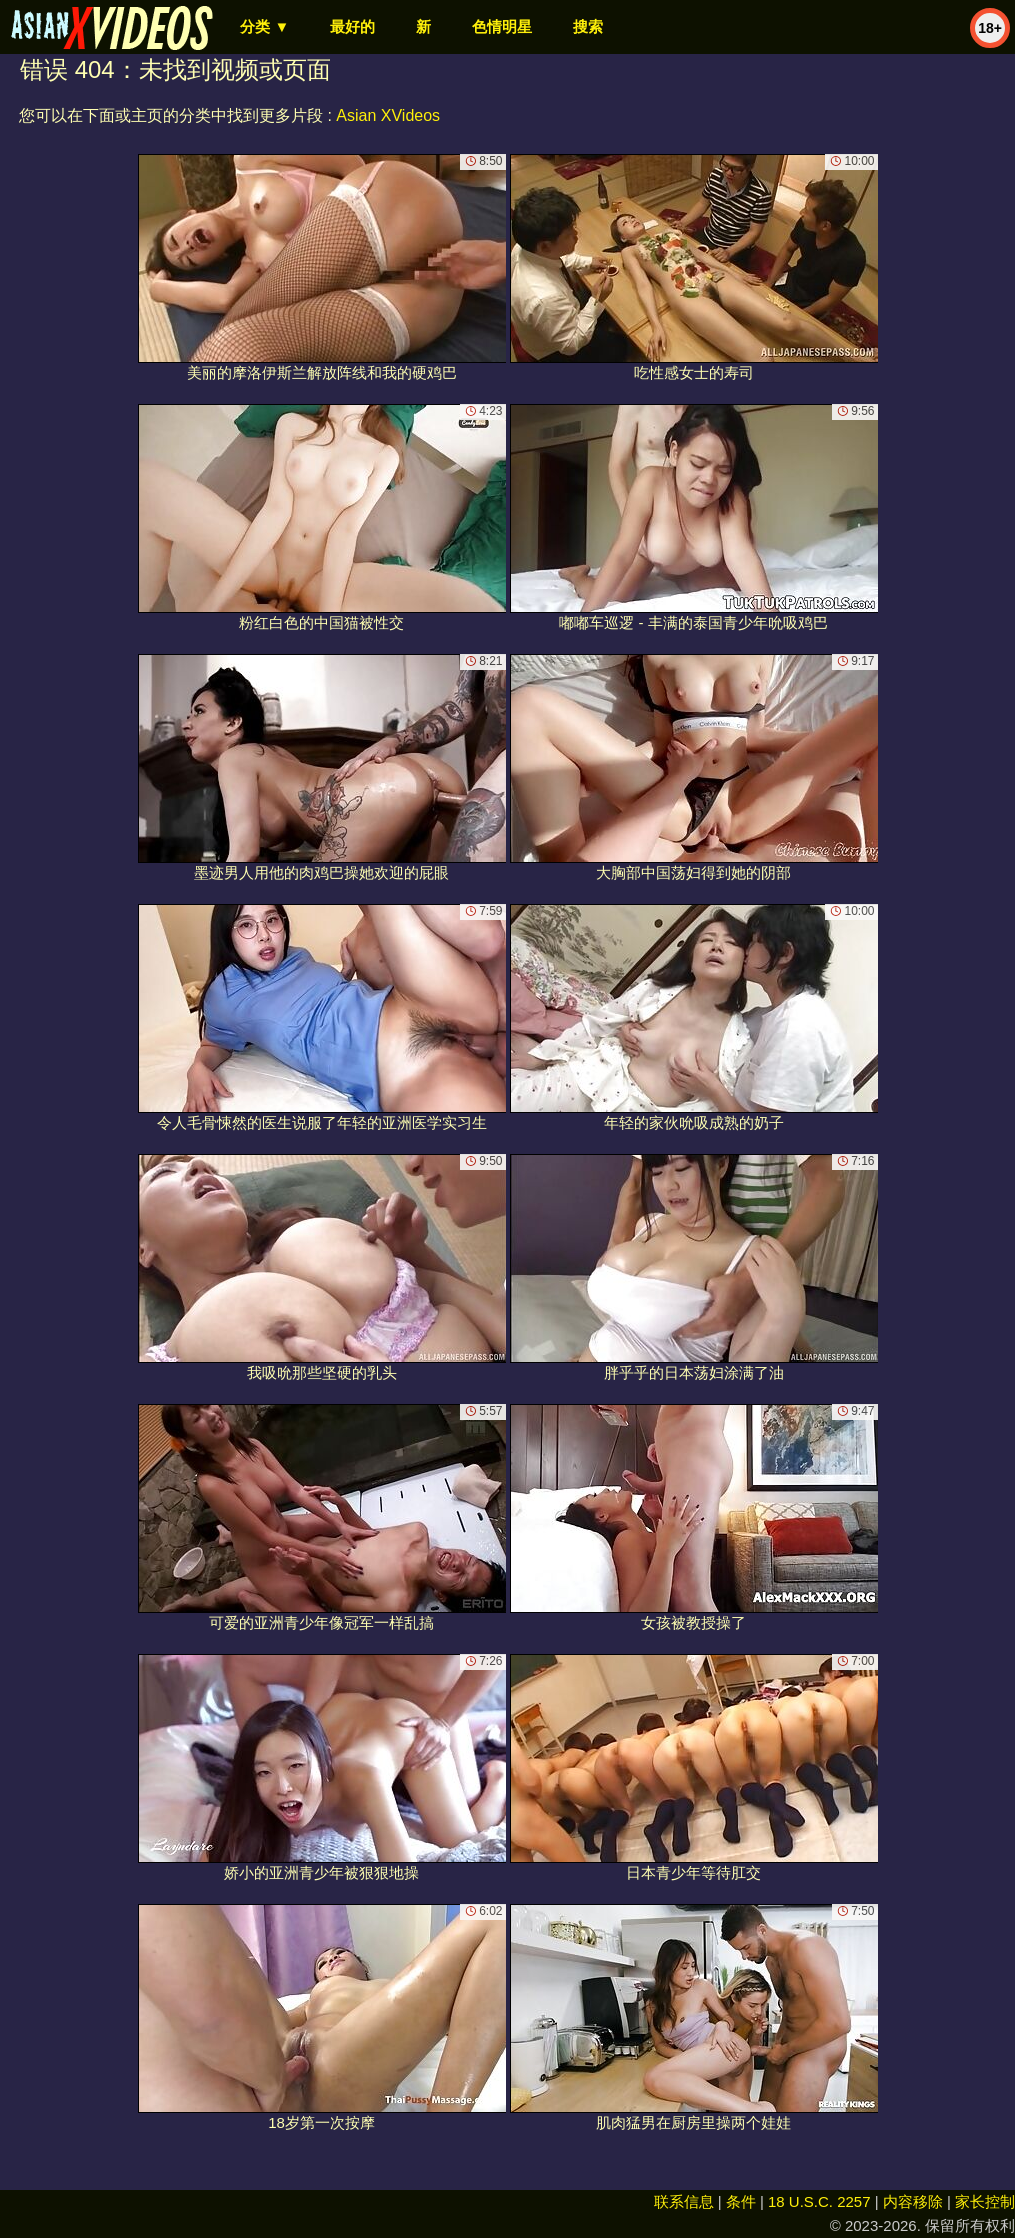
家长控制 (985, 2201)
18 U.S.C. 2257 (819, 2201)
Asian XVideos (388, 115)
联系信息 (684, 2201)
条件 (741, 2201)
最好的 (352, 26)
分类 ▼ (264, 26)
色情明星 (502, 26)
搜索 (588, 26)
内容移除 (913, 2201)
